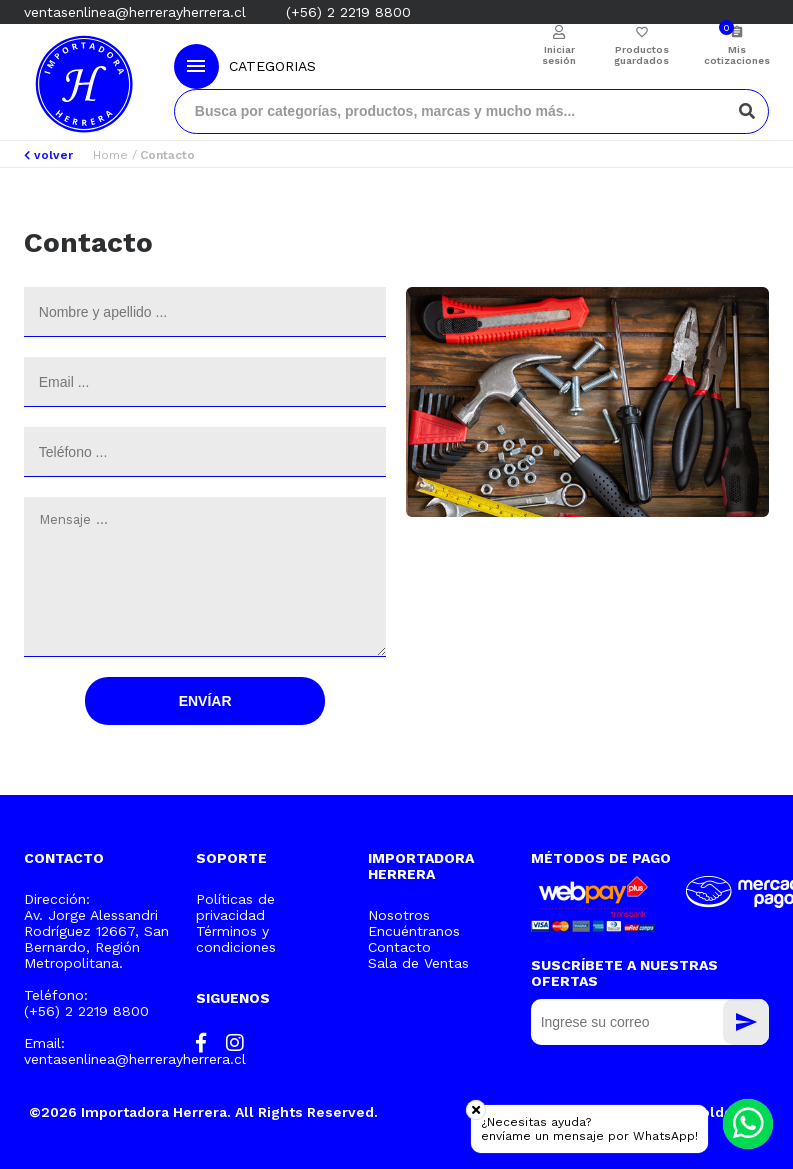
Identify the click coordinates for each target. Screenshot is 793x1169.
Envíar (205, 701)
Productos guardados (641, 55)
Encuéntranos (414, 931)
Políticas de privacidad (235, 907)
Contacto (399, 947)
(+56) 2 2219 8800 (348, 12)
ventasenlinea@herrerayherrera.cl (135, 12)
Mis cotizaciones (736, 55)
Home (110, 155)
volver (48, 155)
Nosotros (399, 915)
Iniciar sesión (559, 55)
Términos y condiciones (236, 939)
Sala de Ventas (418, 963)
